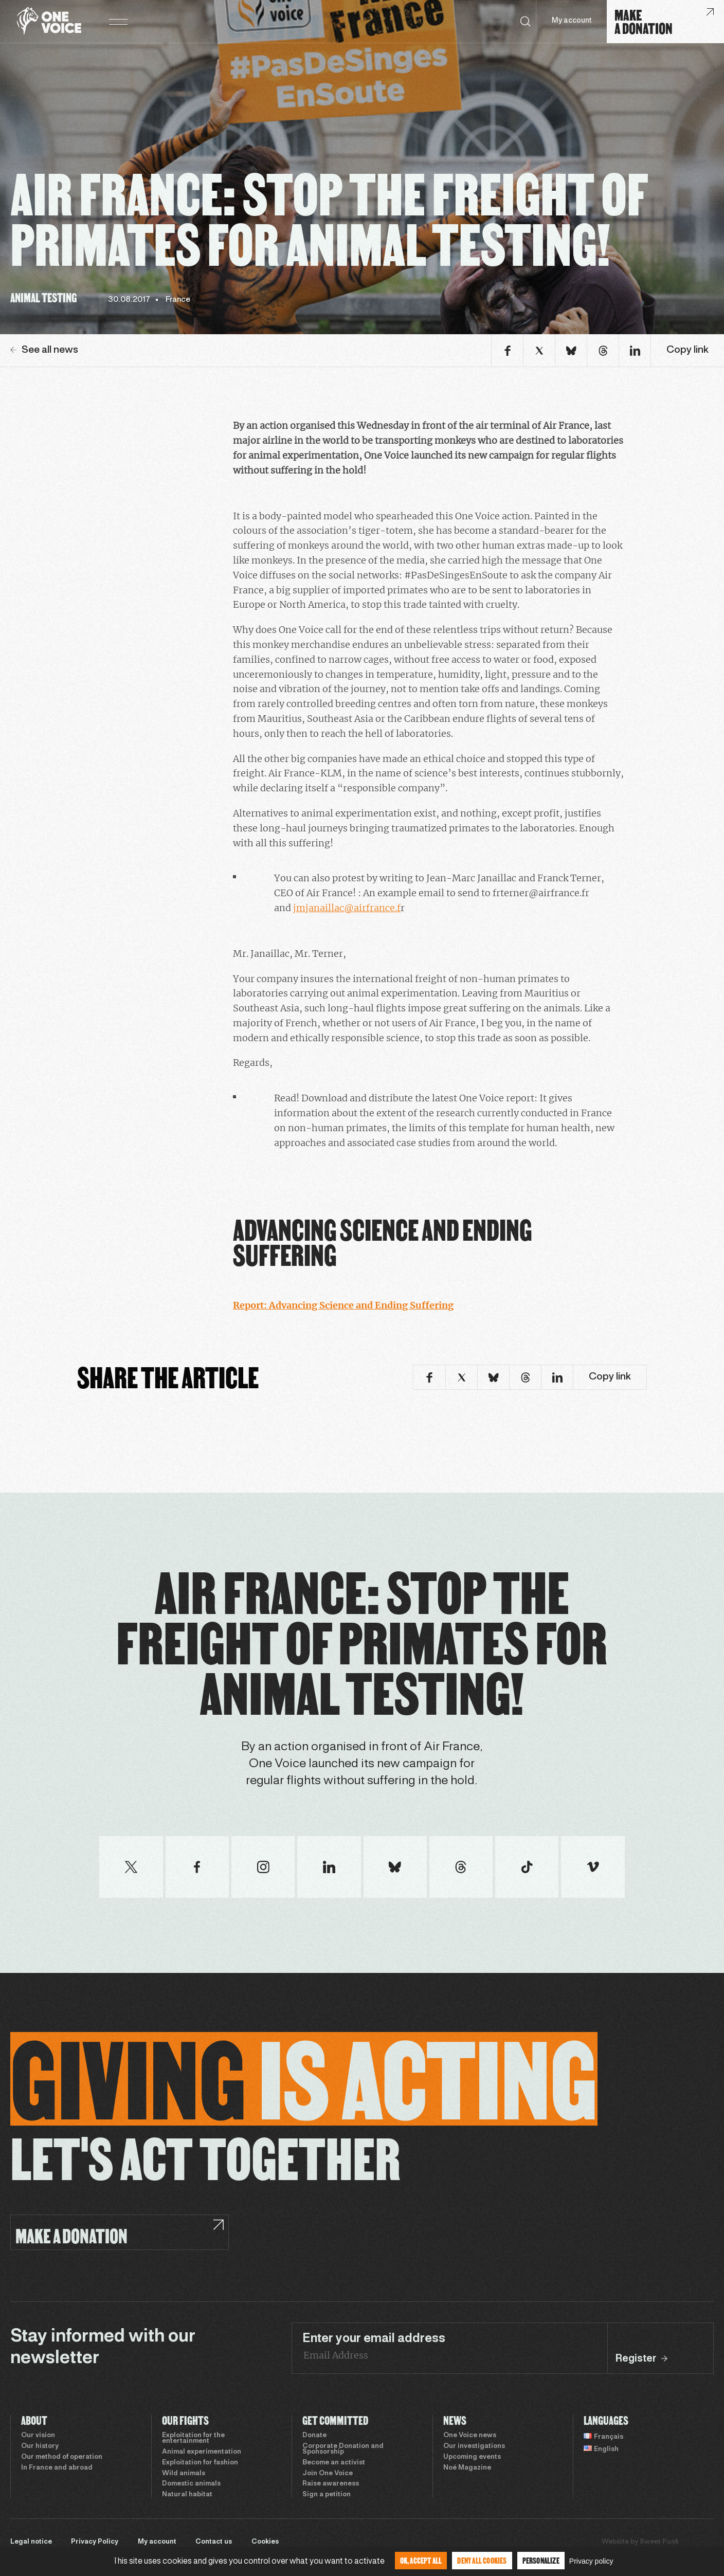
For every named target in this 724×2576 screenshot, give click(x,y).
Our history (40, 2446)
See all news (44, 350)
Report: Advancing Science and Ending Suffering (343, 1305)
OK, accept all (421, 2560)
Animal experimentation (201, 2452)
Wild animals (183, 2474)
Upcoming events (472, 2457)
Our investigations (474, 2446)
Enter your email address (373, 2339)
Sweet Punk (659, 2542)
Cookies (265, 2542)
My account (571, 20)
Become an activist (333, 2463)
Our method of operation (61, 2457)
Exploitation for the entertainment (193, 2438)
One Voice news (469, 2436)
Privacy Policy (94, 2542)
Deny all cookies (481, 2560)
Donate (314, 2436)
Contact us (213, 2542)
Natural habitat (187, 2495)
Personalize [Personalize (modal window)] (540, 2560)
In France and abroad (57, 2468)
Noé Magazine (467, 2468)
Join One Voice (327, 2474)
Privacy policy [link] (591, 2561)
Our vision (38, 2436)
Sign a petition (326, 2495)
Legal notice (31, 2542)
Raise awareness (330, 2484)
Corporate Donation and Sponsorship (343, 2449)
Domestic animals (191, 2484)
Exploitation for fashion (200, 2463)
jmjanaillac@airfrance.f (347, 908)
